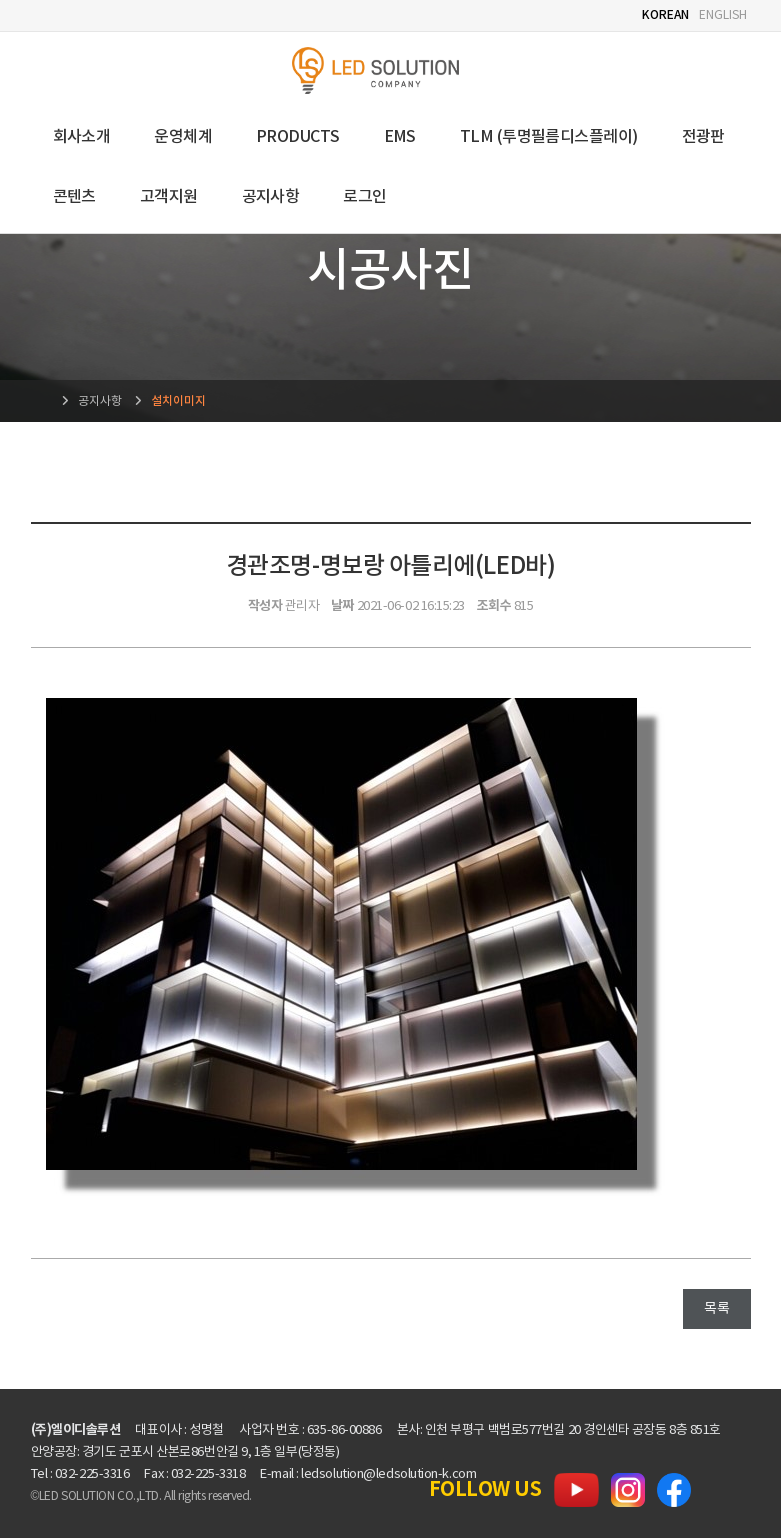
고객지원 (169, 197)
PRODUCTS (298, 137)
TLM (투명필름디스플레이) (549, 137)
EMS (400, 137)
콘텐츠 (74, 197)
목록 (716, 1309)
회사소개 (82, 137)
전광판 (703, 137)
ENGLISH (722, 15)
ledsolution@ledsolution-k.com (388, 1474)
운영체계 (183, 137)
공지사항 (271, 197)
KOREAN (665, 15)
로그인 (364, 197)
